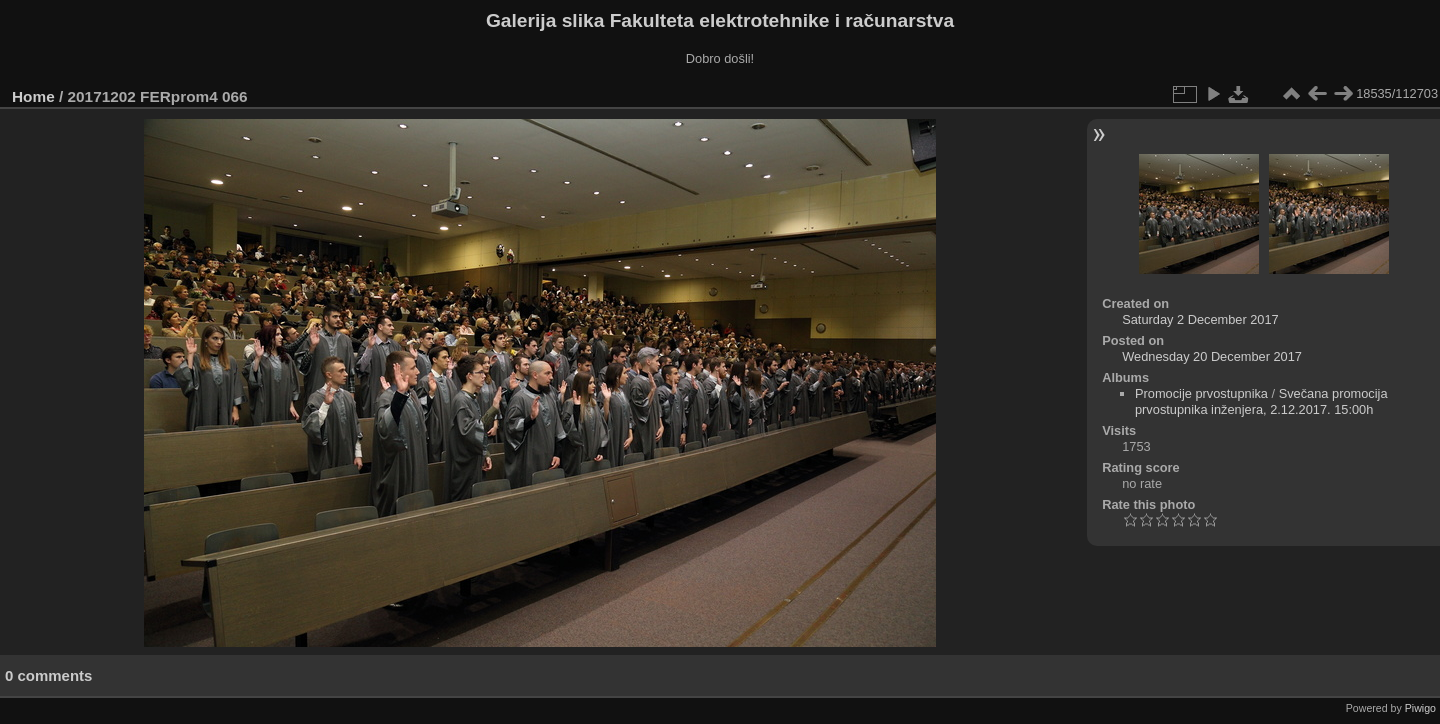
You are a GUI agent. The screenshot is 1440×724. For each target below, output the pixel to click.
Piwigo (1420, 708)
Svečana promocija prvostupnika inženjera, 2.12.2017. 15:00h (1261, 401)
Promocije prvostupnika (1201, 393)
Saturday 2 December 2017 (1200, 319)
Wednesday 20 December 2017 (1212, 356)
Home (33, 96)
